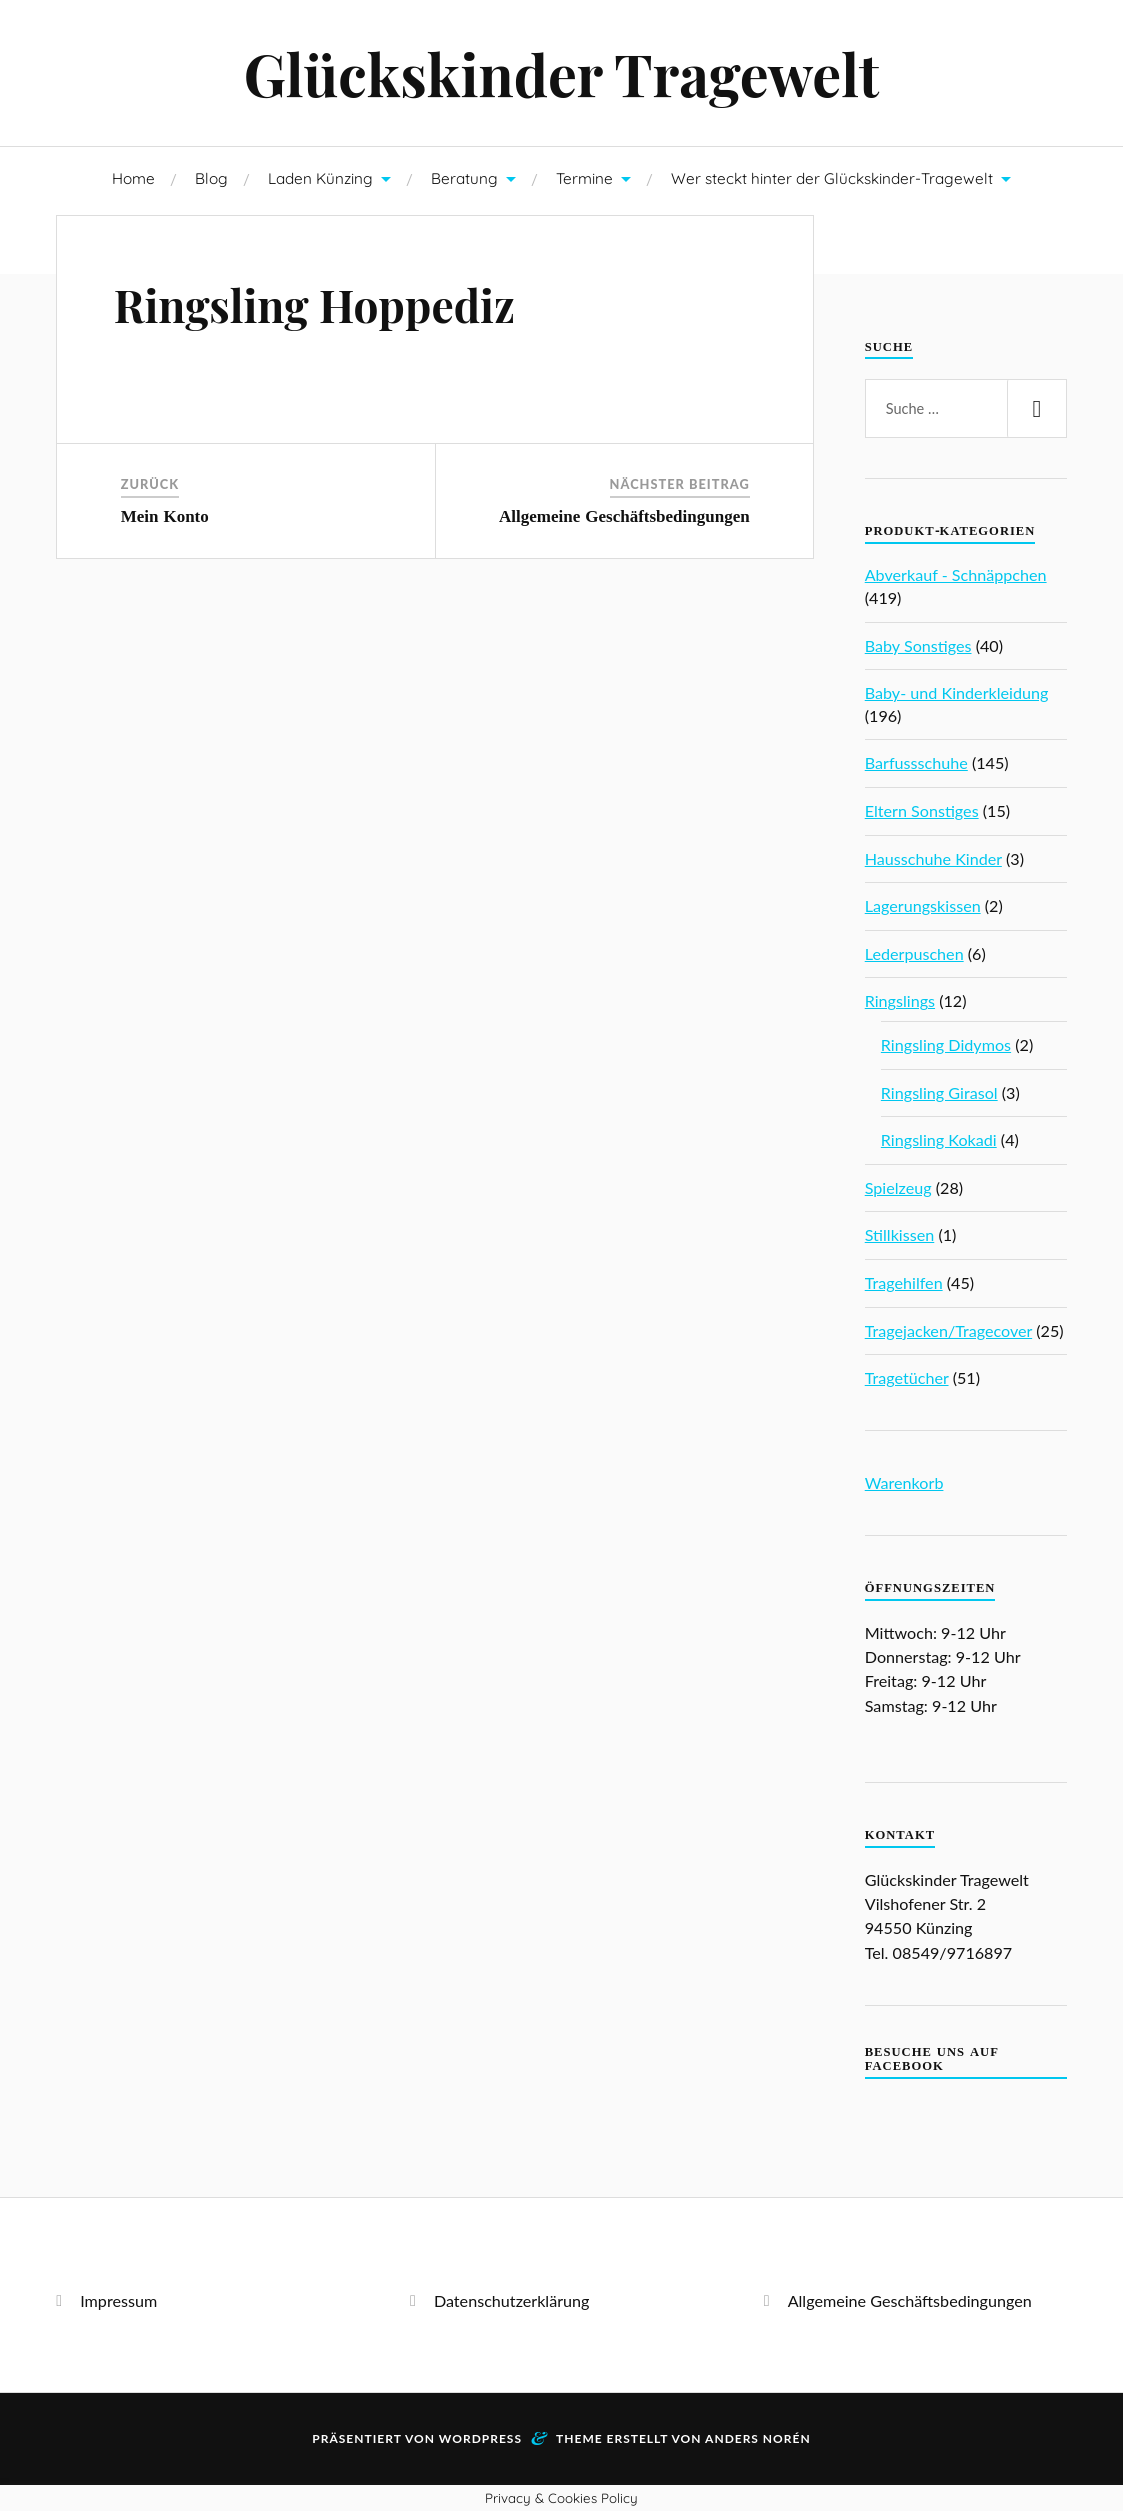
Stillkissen (900, 1234)
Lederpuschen (914, 953)
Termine (584, 178)
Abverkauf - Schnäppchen (956, 574)
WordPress (480, 2438)
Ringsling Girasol (939, 1092)
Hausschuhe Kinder (933, 858)
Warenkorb (904, 1482)
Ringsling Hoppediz (314, 304)
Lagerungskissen (923, 905)
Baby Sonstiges (918, 645)
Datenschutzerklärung (512, 2300)
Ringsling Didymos (946, 1044)
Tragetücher (907, 1377)
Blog (211, 178)
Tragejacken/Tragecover (948, 1330)
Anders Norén (758, 2438)
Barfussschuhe (916, 762)
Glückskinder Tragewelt (562, 73)
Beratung (464, 178)
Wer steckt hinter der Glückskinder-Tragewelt (832, 178)
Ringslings (900, 1000)
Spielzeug (898, 1187)
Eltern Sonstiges (922, 810)
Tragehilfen (904, 1282)
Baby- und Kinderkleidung (957, 692)
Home (133, 178)
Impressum (118, 2300)
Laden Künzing (320, 178)
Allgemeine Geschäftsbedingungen (624, 516)
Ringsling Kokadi (939, 1139)
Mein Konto (165, 516)
